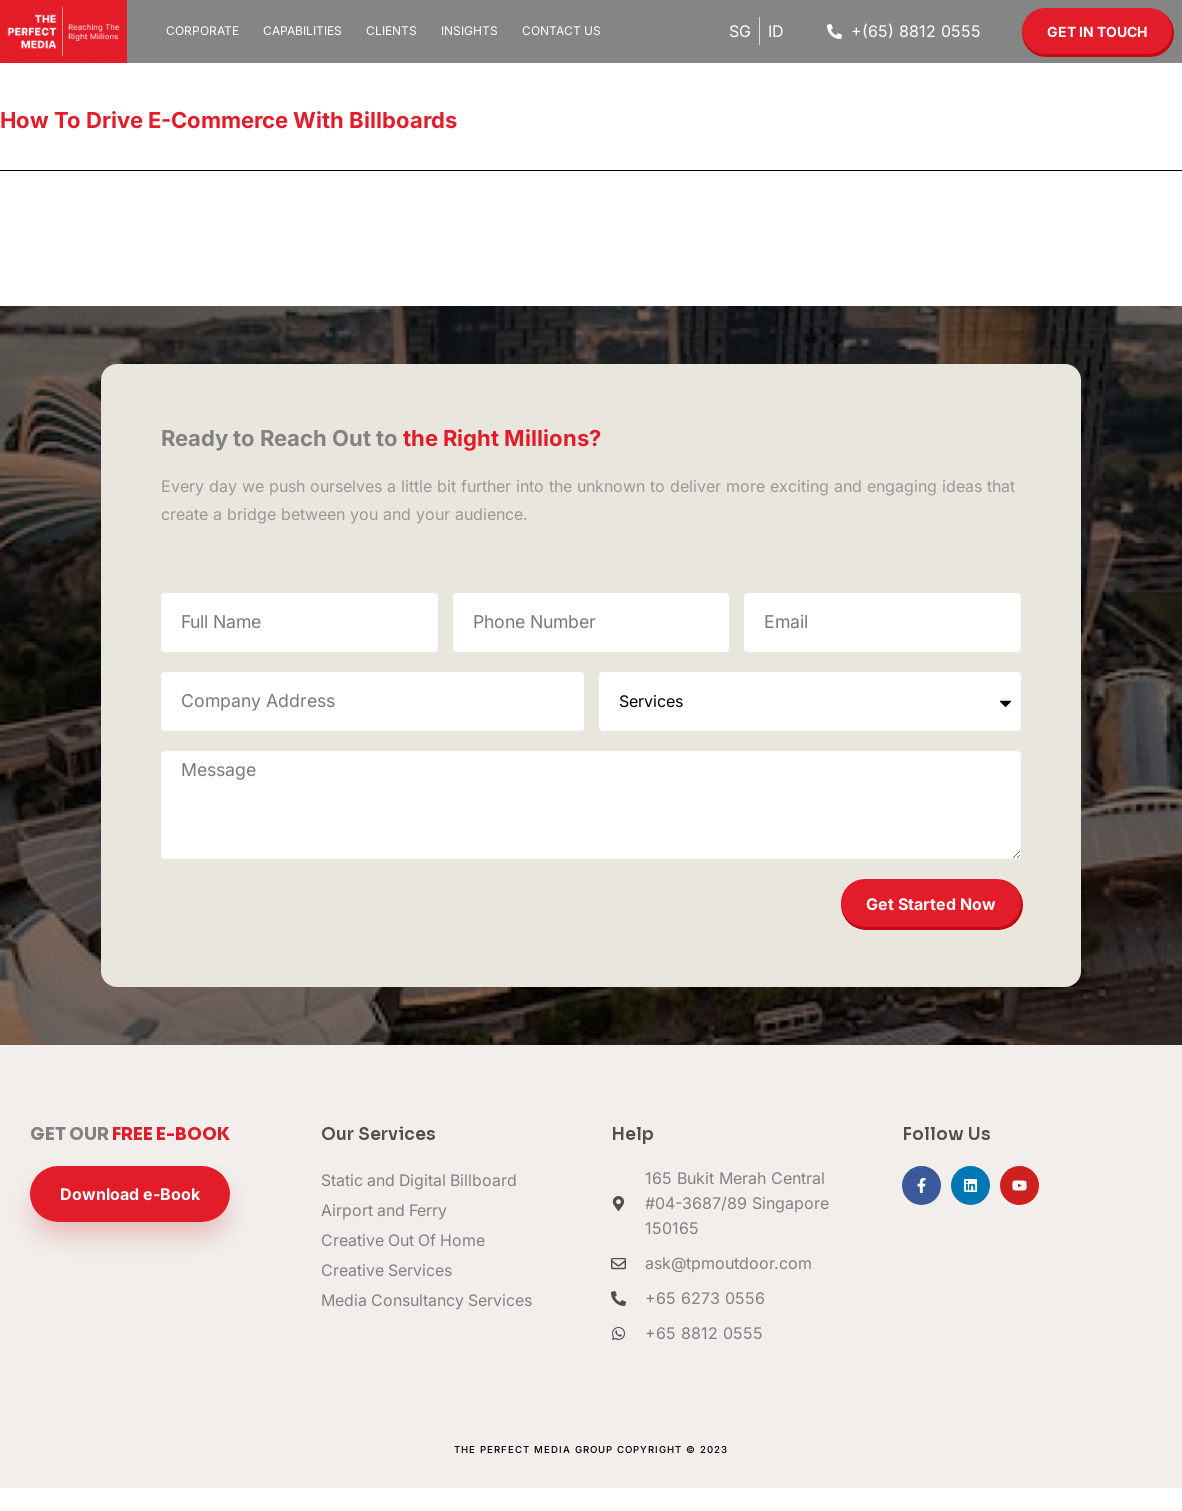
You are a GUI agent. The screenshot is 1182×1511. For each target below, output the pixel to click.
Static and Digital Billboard (421, 1204)
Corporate (202, 30)
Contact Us (561, 30)
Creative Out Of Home (404, 1264)
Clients (391, 30)
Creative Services (387, 1294)
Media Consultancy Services (427, 1324)
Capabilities (302, 30)
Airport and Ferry (385, 1234)
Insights (469, 30)
